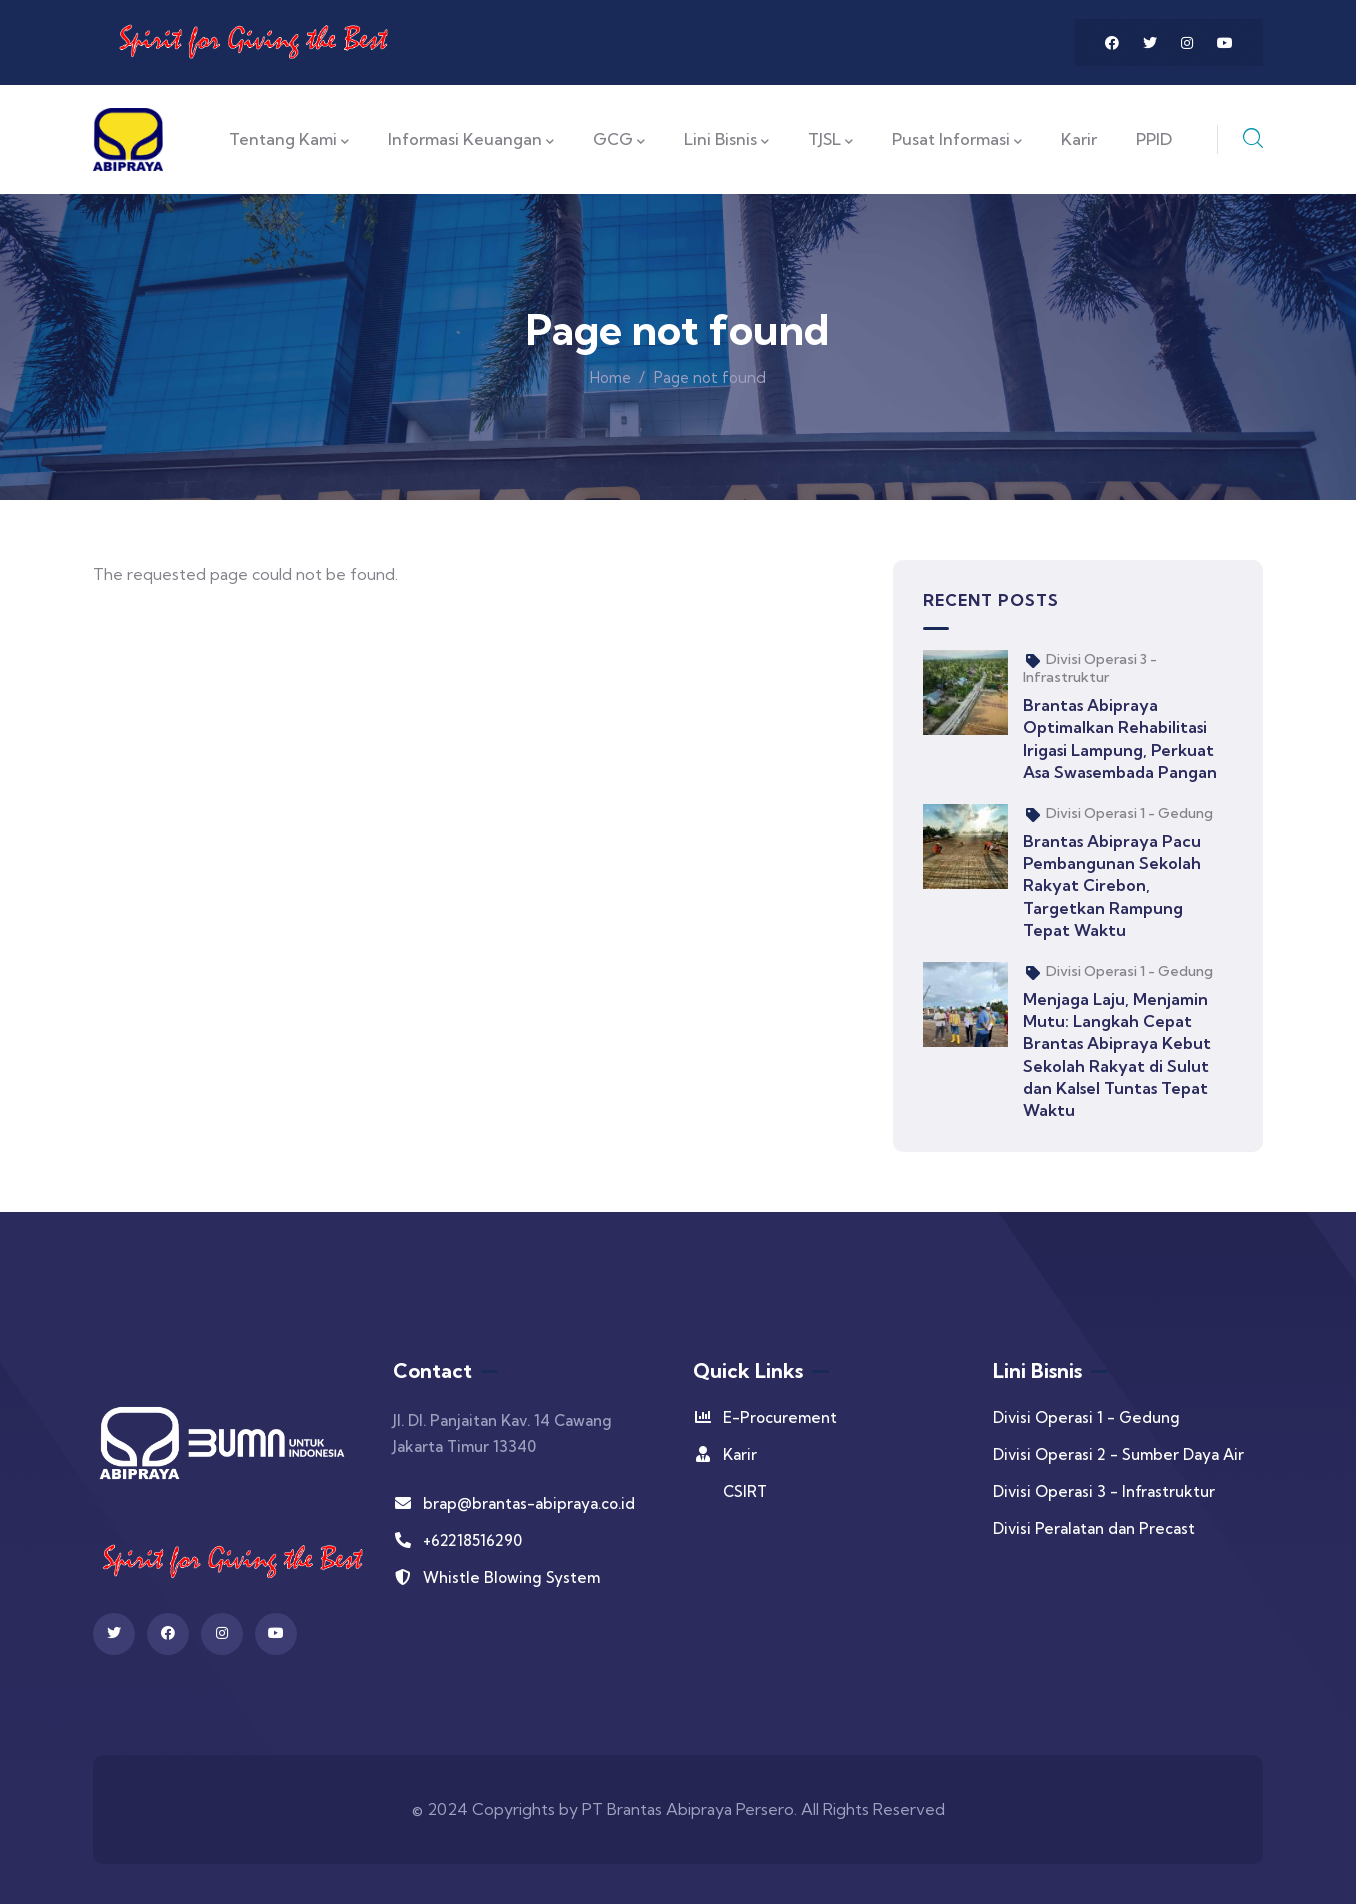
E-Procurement (765, 1417)
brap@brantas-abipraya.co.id (514, 1503)
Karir (725, 1454)
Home (610, 377)
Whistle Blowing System (496, 1577)
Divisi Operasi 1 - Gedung (1129, 813)
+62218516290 (457, 1540)
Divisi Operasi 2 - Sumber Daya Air (1118, 1454)
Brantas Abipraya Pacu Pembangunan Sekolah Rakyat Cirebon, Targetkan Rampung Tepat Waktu (1112, 886)
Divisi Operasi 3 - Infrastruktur (1090, 668)
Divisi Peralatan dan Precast (1094, 1528)
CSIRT (745, 1491)
